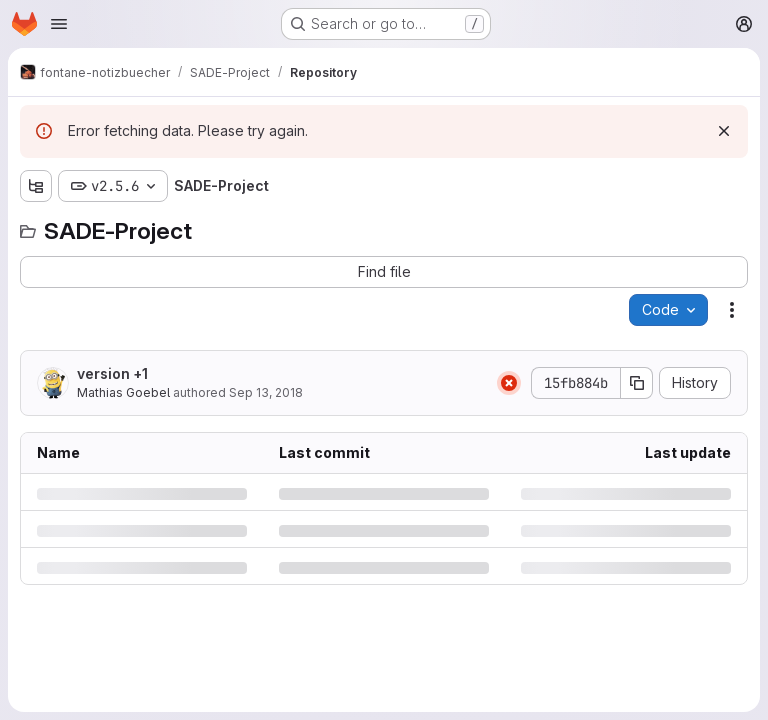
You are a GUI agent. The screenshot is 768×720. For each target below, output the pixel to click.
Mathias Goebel (123, 392)
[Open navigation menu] (59, 24)
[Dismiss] (724, 131)
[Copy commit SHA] (637, 383)
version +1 (112, 373)
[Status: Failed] (509, 383)
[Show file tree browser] (36, 186)
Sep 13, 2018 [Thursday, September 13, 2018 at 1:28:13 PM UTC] (266, 392)
